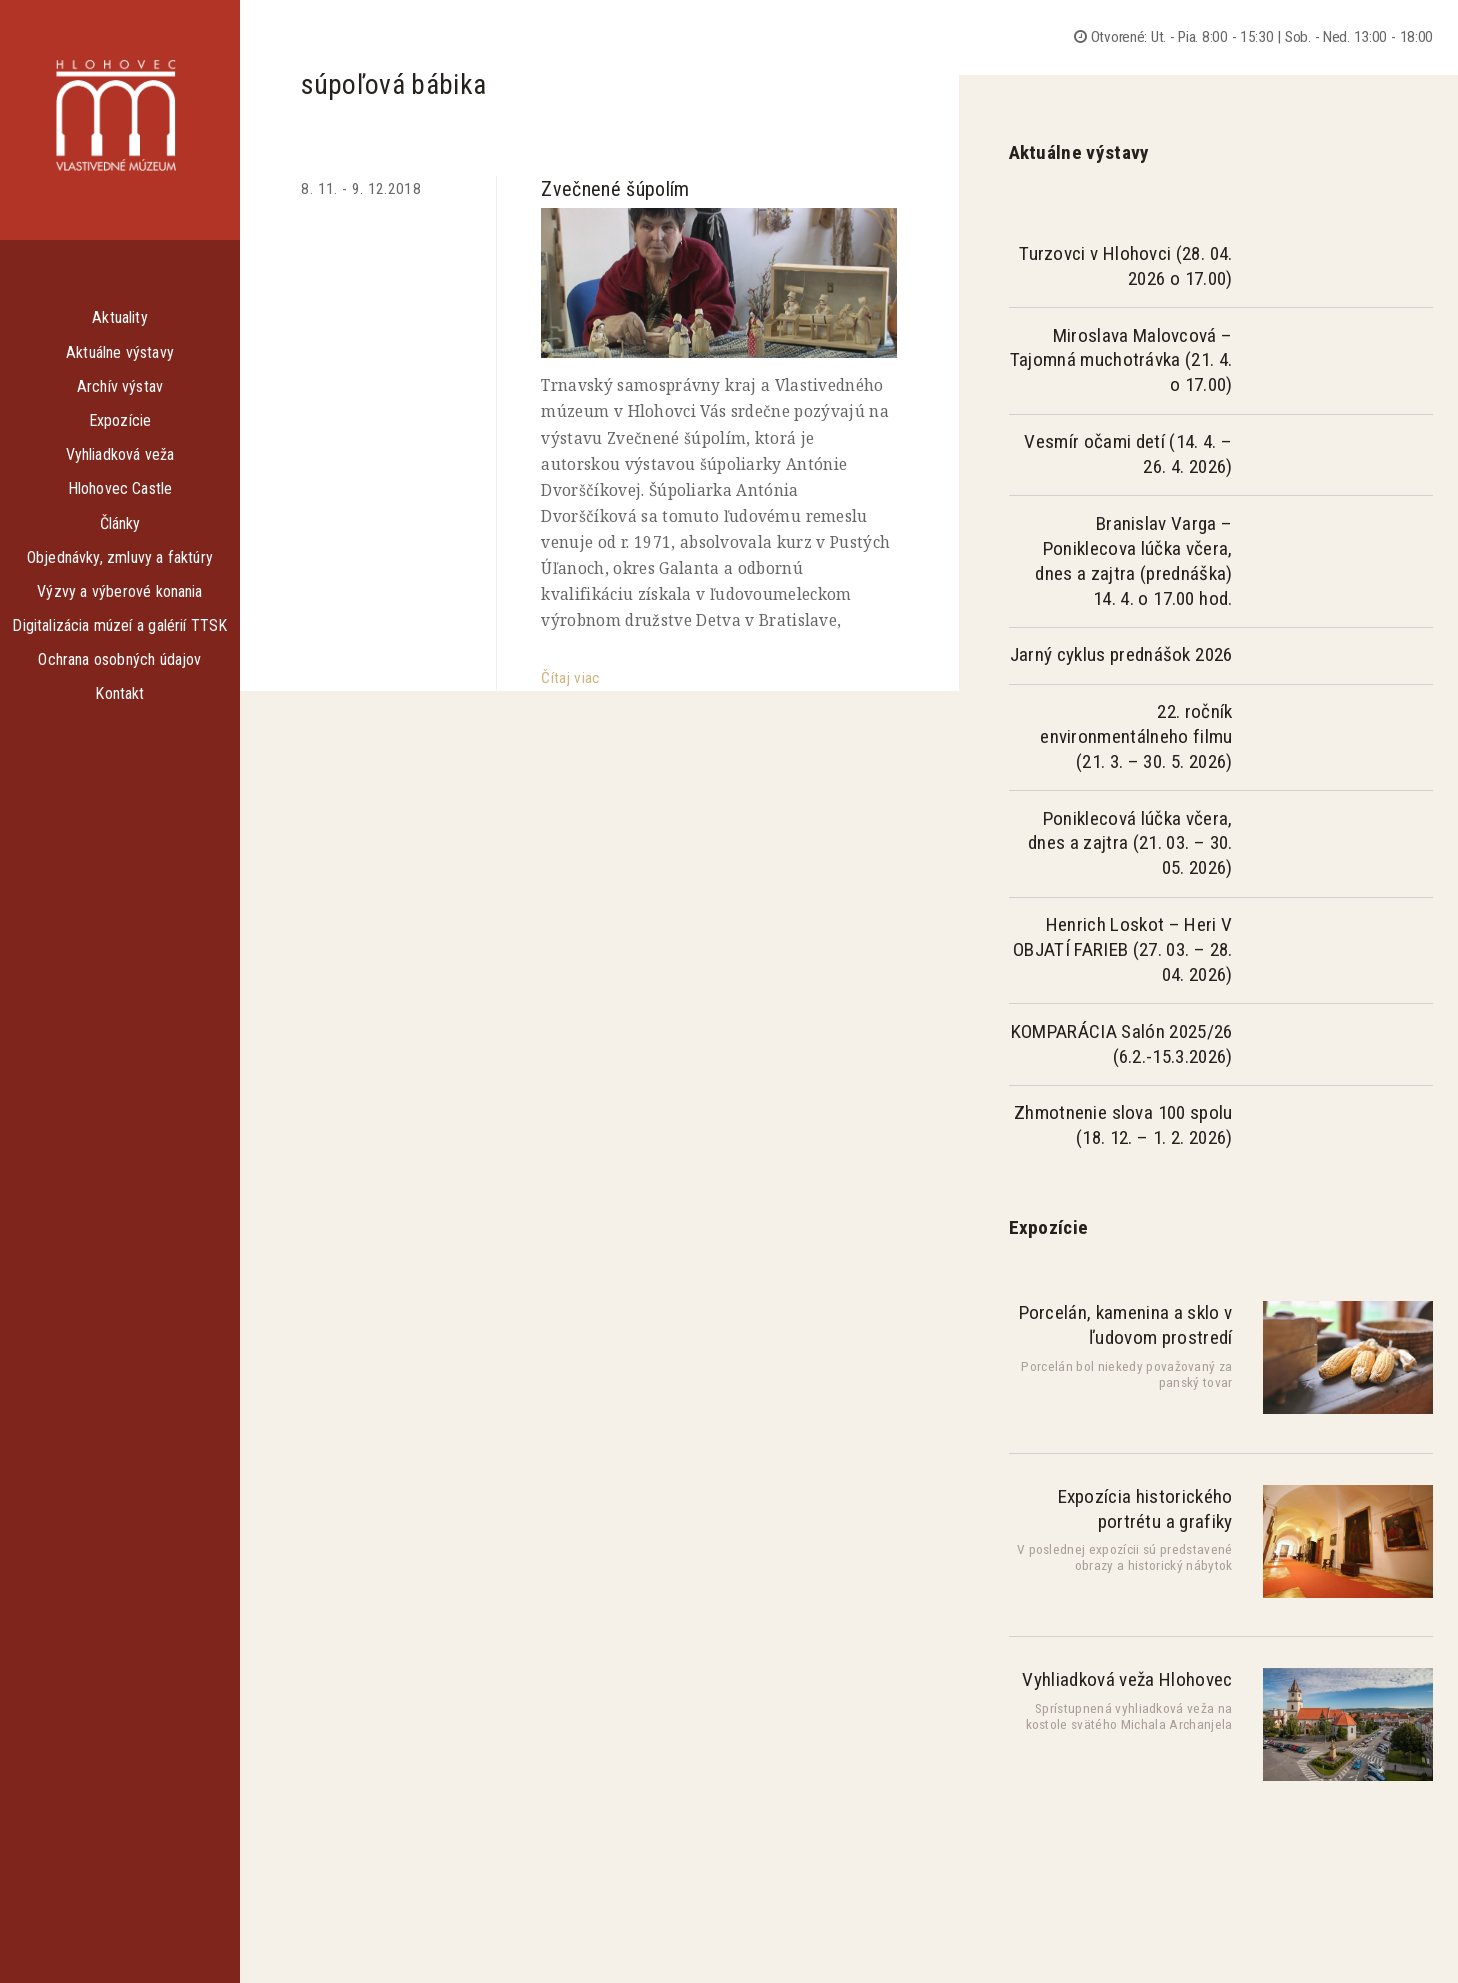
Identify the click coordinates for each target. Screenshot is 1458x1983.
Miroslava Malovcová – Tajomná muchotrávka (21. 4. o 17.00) (1121, 360)
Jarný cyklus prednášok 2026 (1121, 654)
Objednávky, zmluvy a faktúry (120, 557)
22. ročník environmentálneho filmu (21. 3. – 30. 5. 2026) (1136, 736)
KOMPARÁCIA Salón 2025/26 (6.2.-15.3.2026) (1122, 1044)
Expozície (120, 420)
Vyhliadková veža (120, 454)
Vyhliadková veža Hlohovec (1127, 1679)
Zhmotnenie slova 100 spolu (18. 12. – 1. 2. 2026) (1123, 1125)
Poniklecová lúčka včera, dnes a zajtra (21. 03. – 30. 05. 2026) (1130, 843)
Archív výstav (120, 386)
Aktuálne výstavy (120, 352)
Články (120, 523)
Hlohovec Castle (120, 488)
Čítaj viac (570, 678)
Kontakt (119, 693)
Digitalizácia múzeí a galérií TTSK (119, 625)
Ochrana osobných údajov (119, 659)
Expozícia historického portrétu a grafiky (1145, 1509)
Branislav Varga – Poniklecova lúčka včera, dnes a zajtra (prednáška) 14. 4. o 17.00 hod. (1133, 561)
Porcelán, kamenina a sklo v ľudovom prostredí (1126, 1325)
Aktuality (119, 317)
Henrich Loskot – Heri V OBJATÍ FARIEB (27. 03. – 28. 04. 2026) (1122, 949)
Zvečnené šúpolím (615, 189)
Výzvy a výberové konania (119, 591)
